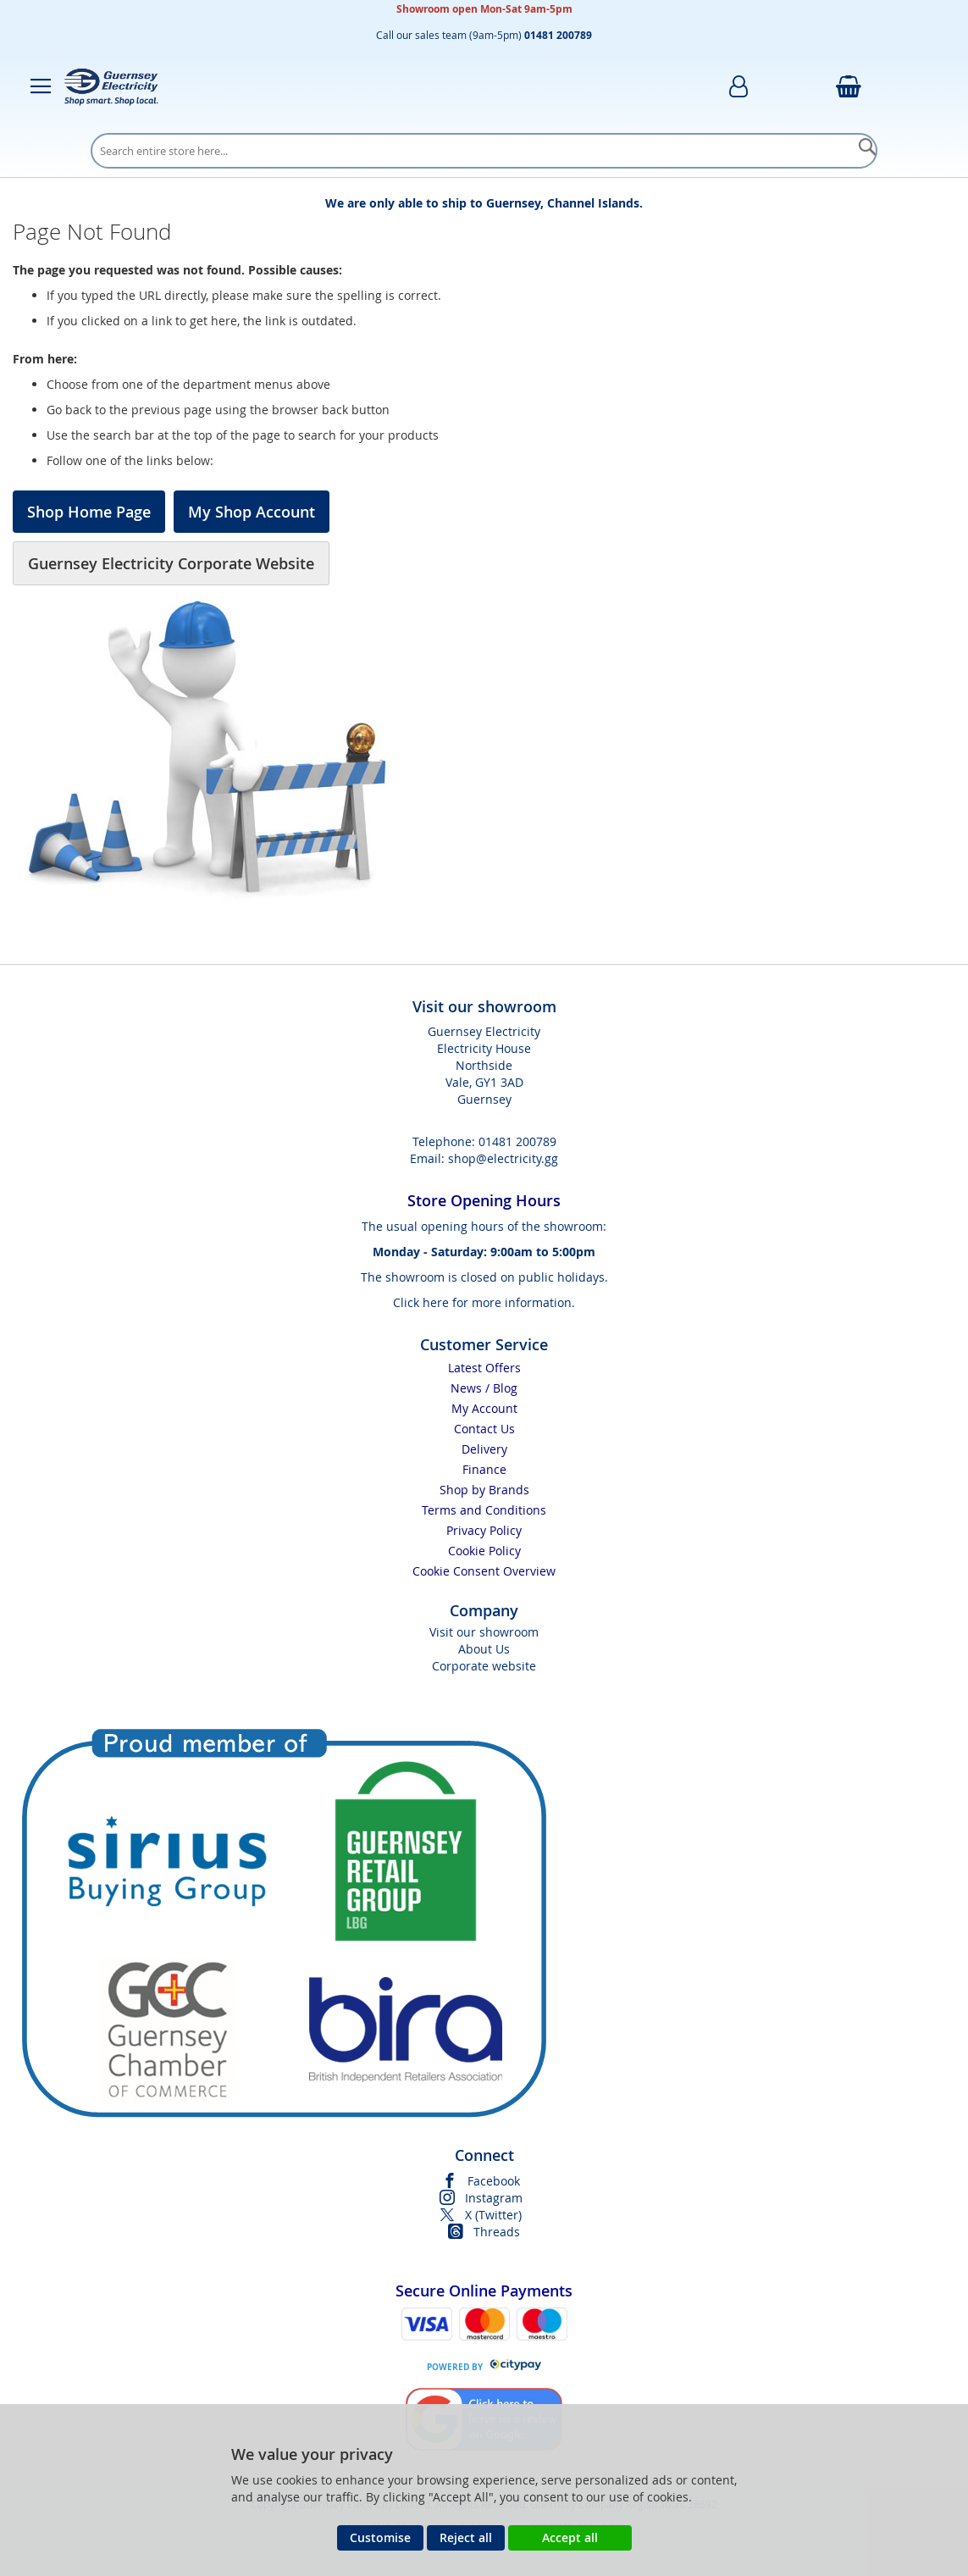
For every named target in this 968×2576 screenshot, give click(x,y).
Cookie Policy (484, 1551)
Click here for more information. (484, 1302)
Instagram (494, 2198)
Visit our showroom (484, 1632)
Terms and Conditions (484, 1510)
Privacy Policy (484, 1530)
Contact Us (484, 1429)
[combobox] (484, 151)
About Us (484, 1649)
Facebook (493, 2181)
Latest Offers (484, 1368)
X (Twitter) (493, 2215)
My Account (484, 1408)
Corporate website (484, 1666)
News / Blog (484, 1388)
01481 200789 (517, 1141)
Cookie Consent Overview (484, 1571)
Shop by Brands (484, 1490)
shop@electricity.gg (503, 1158)
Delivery (484, 1449)
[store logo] (111, 86)
